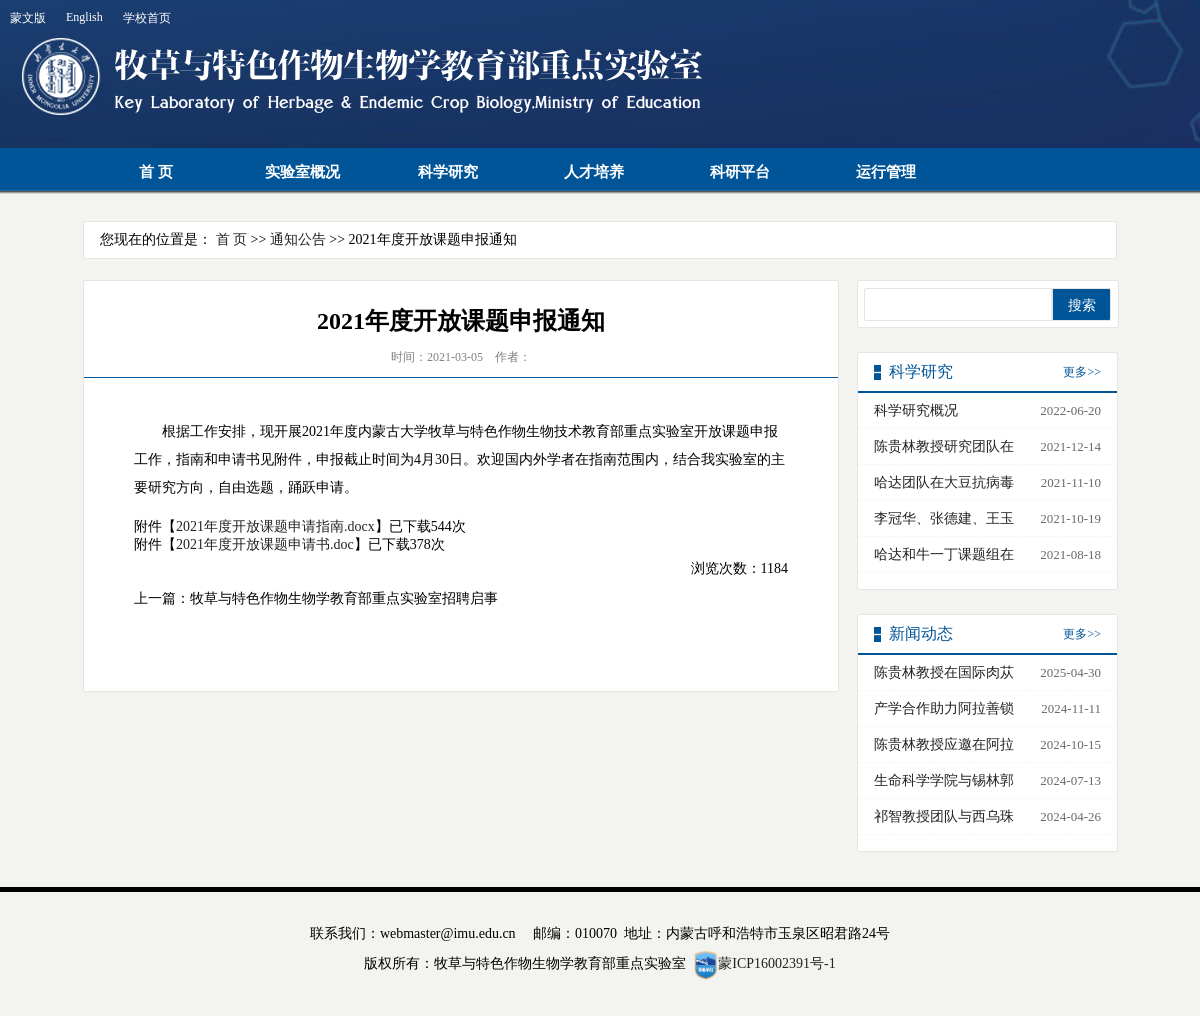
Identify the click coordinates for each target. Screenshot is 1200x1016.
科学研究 (448, 172)
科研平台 (740, 172)
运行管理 (886, 172)
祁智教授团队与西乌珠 (944, 816)
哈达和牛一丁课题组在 (944, 554)
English (84, 17)
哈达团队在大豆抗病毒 (944, 482)
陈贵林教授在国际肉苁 (944, 672)
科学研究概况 (916, 410)
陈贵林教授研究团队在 (944, 446)
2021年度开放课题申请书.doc (265, 544)
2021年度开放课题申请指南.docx (275, 526)
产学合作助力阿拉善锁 (944, 708)
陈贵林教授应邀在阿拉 (944, 744)
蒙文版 (28, 18)
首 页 (156, 172)
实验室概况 (302, 172)
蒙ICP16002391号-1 (776, 963)
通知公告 (298, 239)
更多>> (1082, 372)
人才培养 (594, 172)
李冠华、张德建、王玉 (944, 518)
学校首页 (147, 18)
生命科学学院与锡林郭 (944, 780)
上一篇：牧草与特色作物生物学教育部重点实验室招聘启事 (316, 598)
